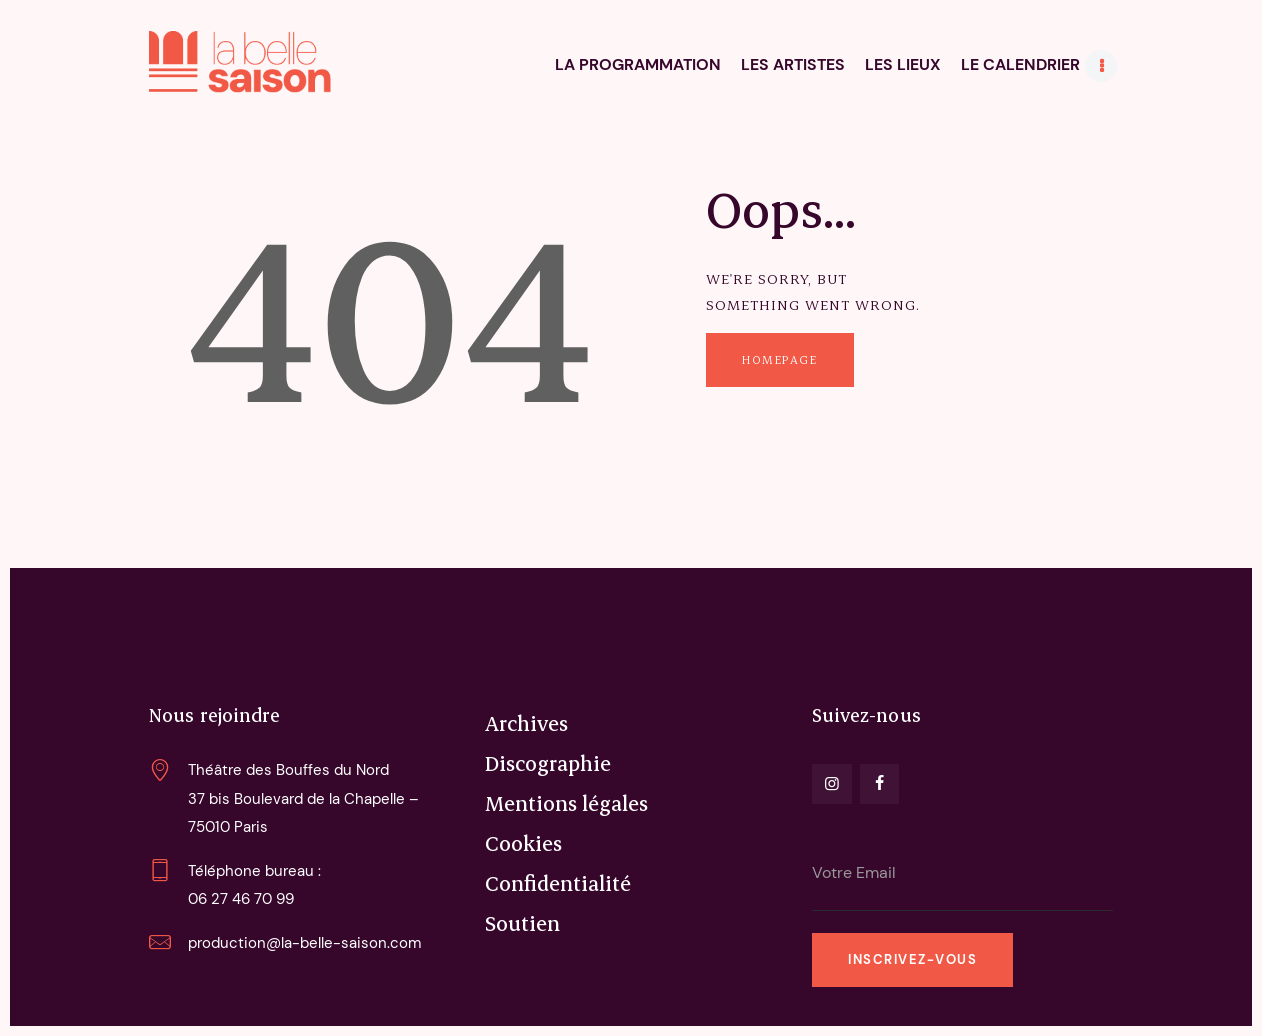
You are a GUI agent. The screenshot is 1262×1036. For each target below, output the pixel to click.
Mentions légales (566, 803)
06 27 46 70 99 (241, 899)
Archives (526, 723)
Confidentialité (558, 883)
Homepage (779, 359)
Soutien (522, 923)
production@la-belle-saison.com (304, 943)
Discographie (548, 763)
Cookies (523, 843)
